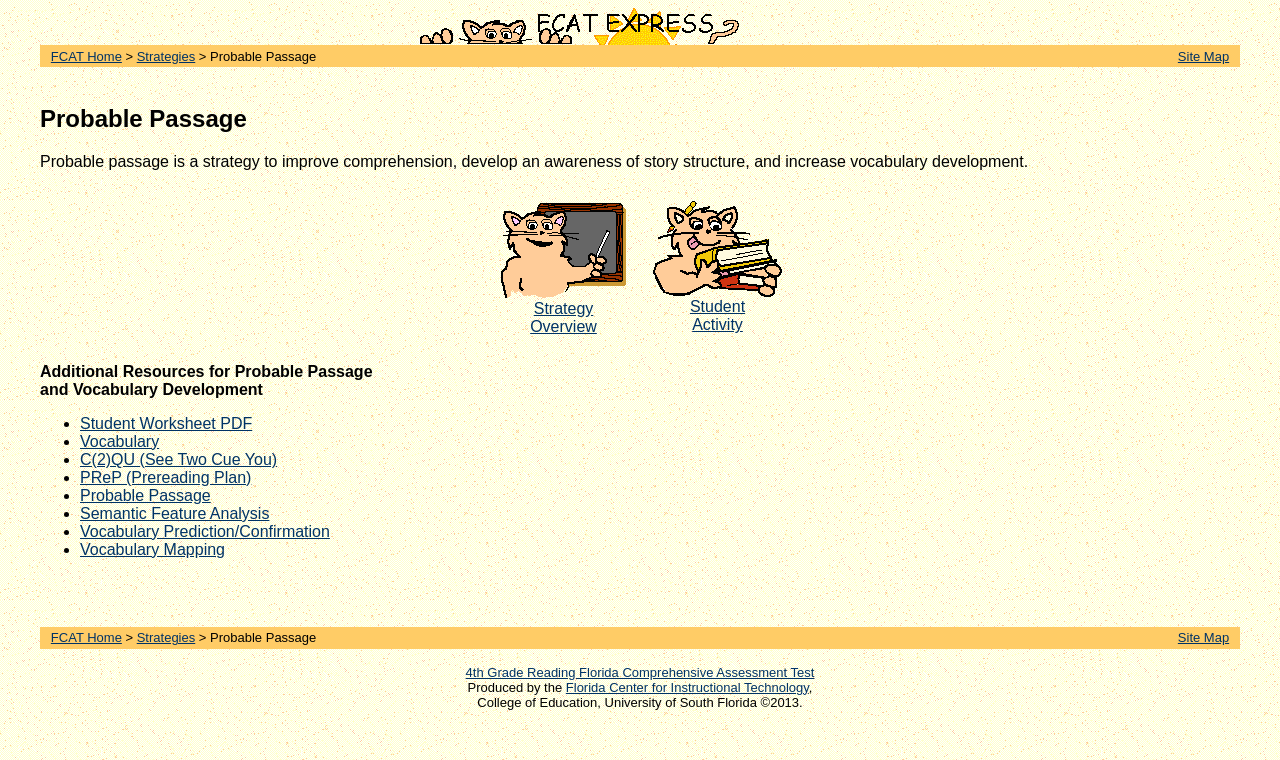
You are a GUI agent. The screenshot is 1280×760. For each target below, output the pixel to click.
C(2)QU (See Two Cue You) (178, 459)
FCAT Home (86, 56)
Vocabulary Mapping (152, 549)
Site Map (1203, 56)
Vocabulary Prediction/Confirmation (205, 531)
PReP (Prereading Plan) (165, 477)
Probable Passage (145, 495)
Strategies (166, 56)
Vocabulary (119, 441)
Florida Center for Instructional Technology (687, 687)
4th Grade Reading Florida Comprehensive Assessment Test (640, 672)
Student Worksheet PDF (166, 423)
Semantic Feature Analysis (174, 513)
